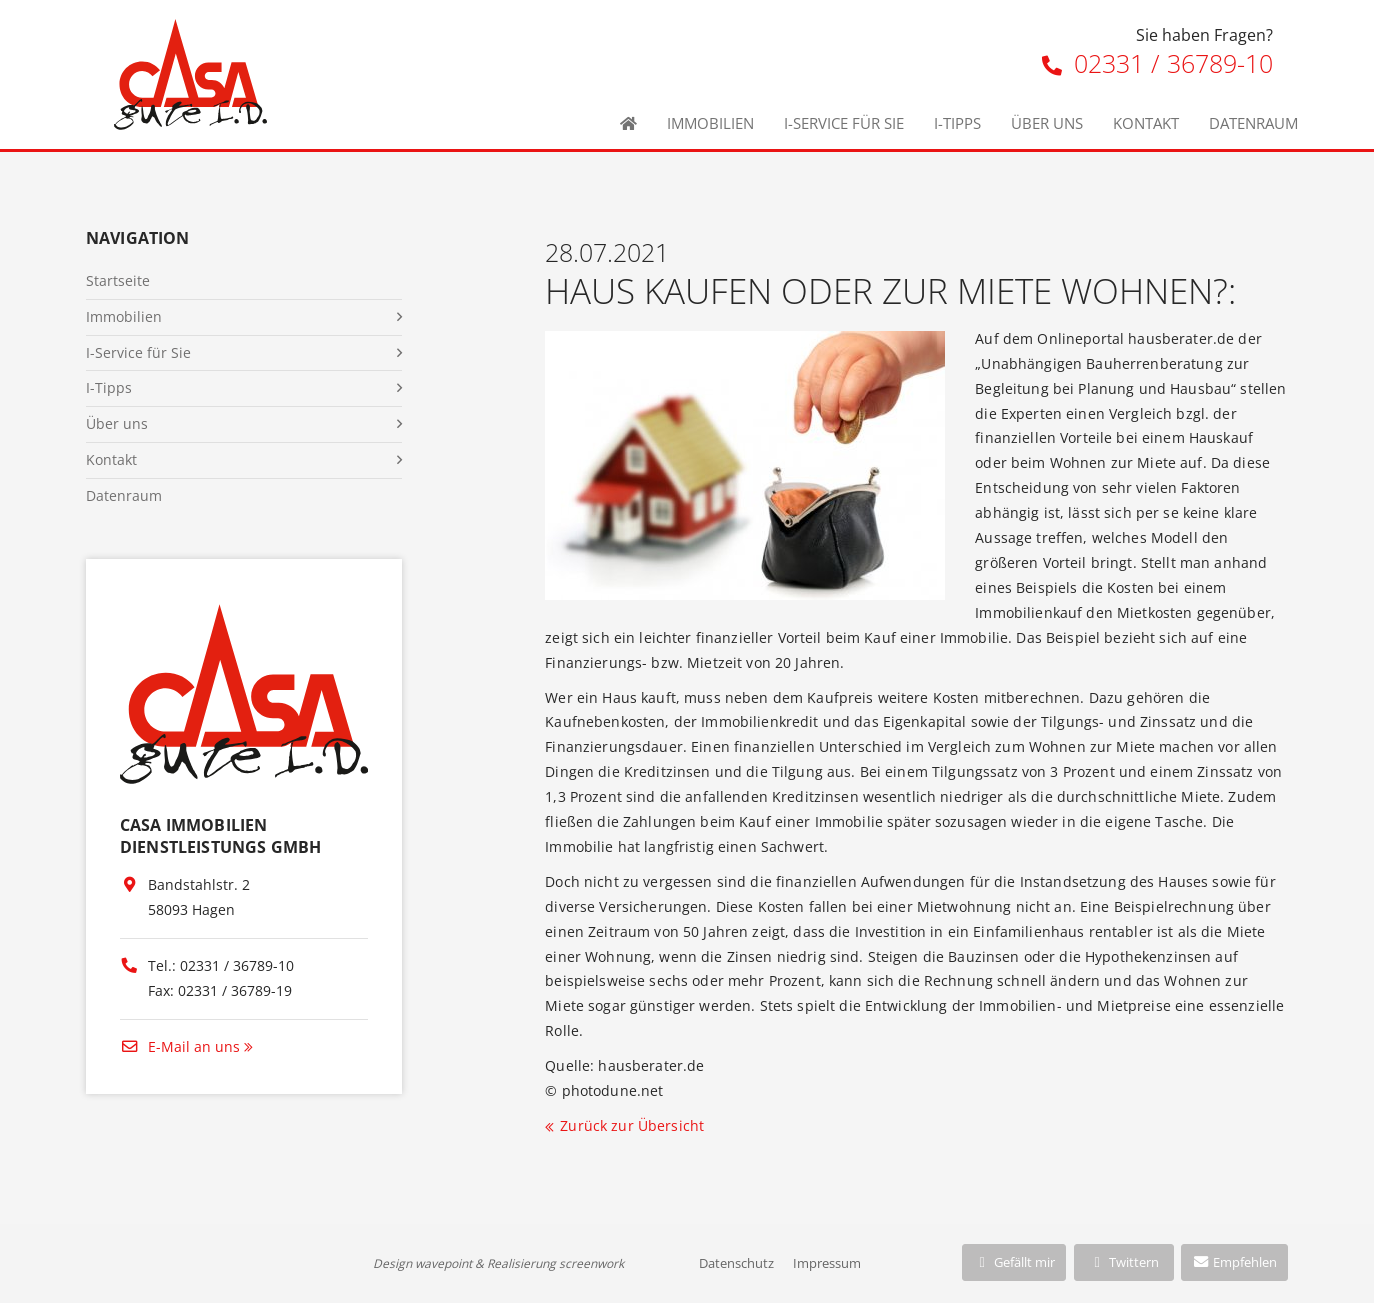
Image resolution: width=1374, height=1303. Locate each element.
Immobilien (710, 123)
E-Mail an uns (180, 1046)
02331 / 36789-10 (1157, 63)
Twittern (1123, 1262)
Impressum (827, 1263)
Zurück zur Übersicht (632, 1125)
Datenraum (1253, 123)
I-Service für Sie (844, 123)
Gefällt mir (1014, 1262)
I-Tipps (957, 123)
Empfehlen (1234, 1262)
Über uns (1047, 123)
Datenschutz (736, 1263)
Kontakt (1146, 123)
